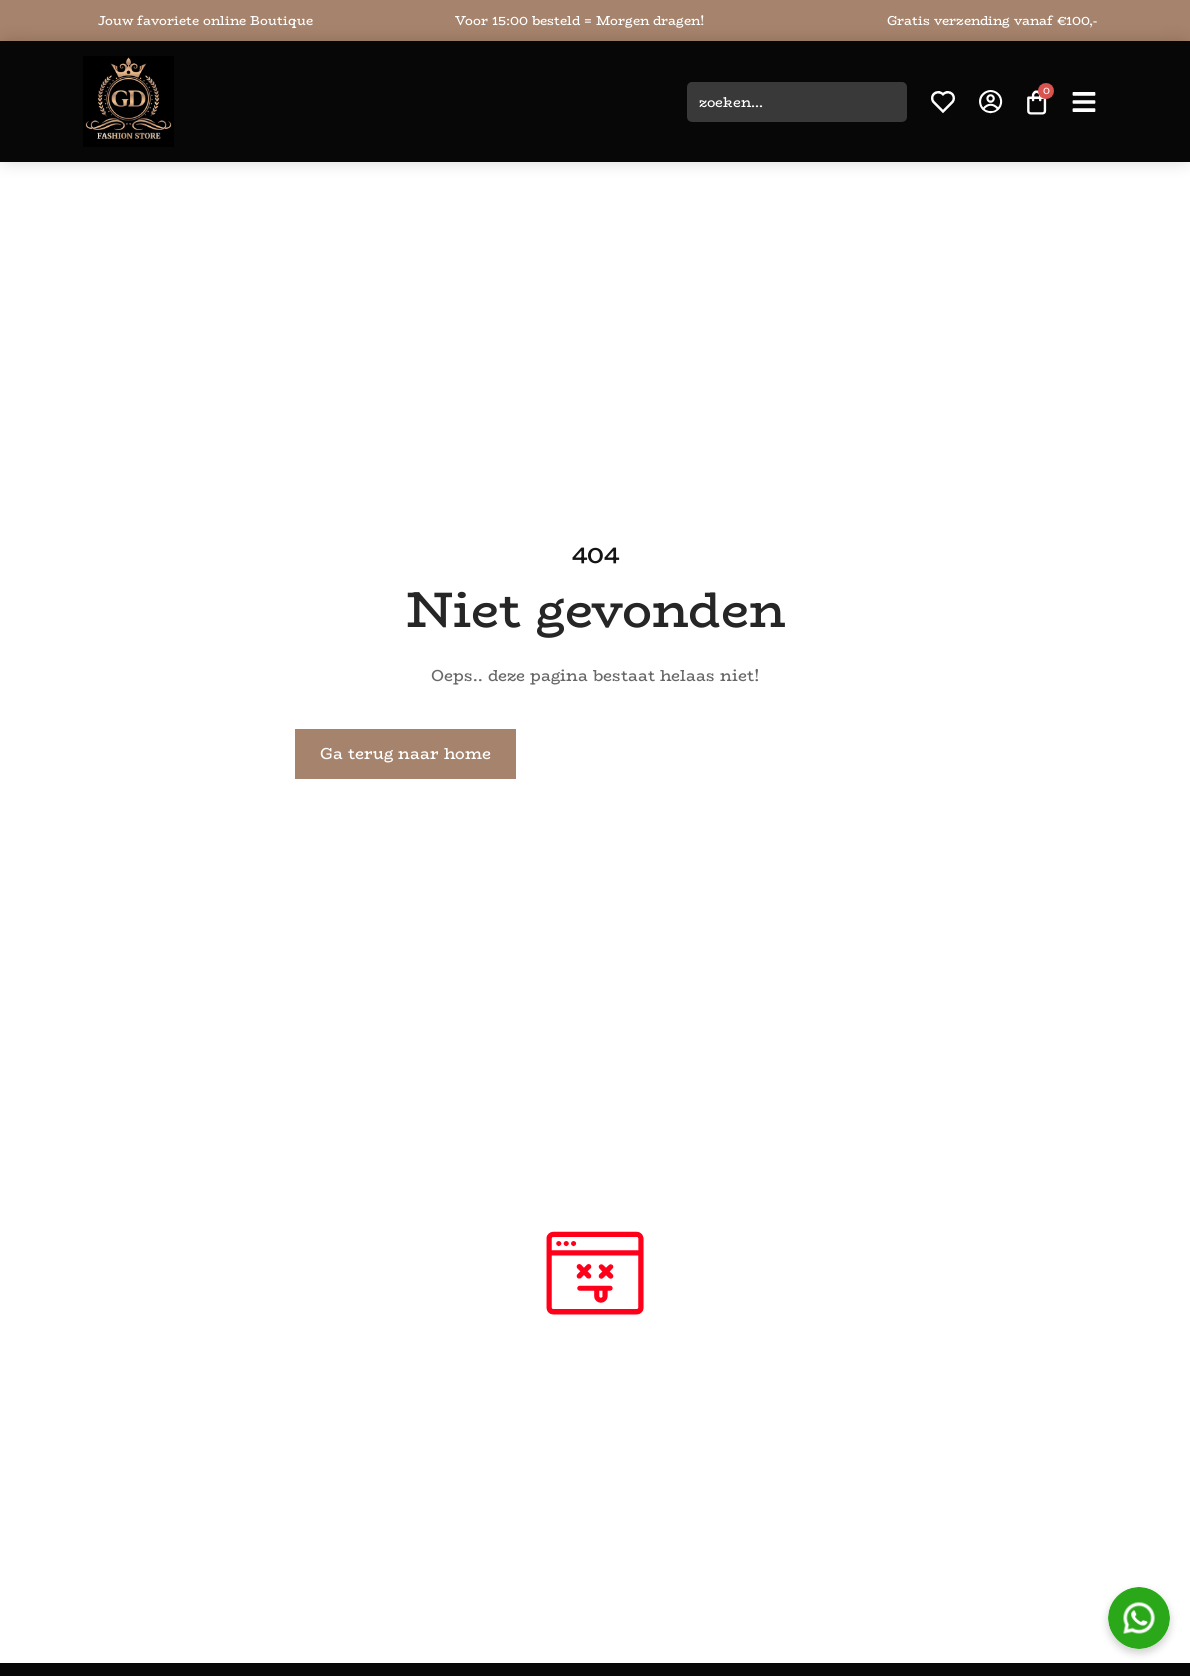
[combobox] (797, 102)
